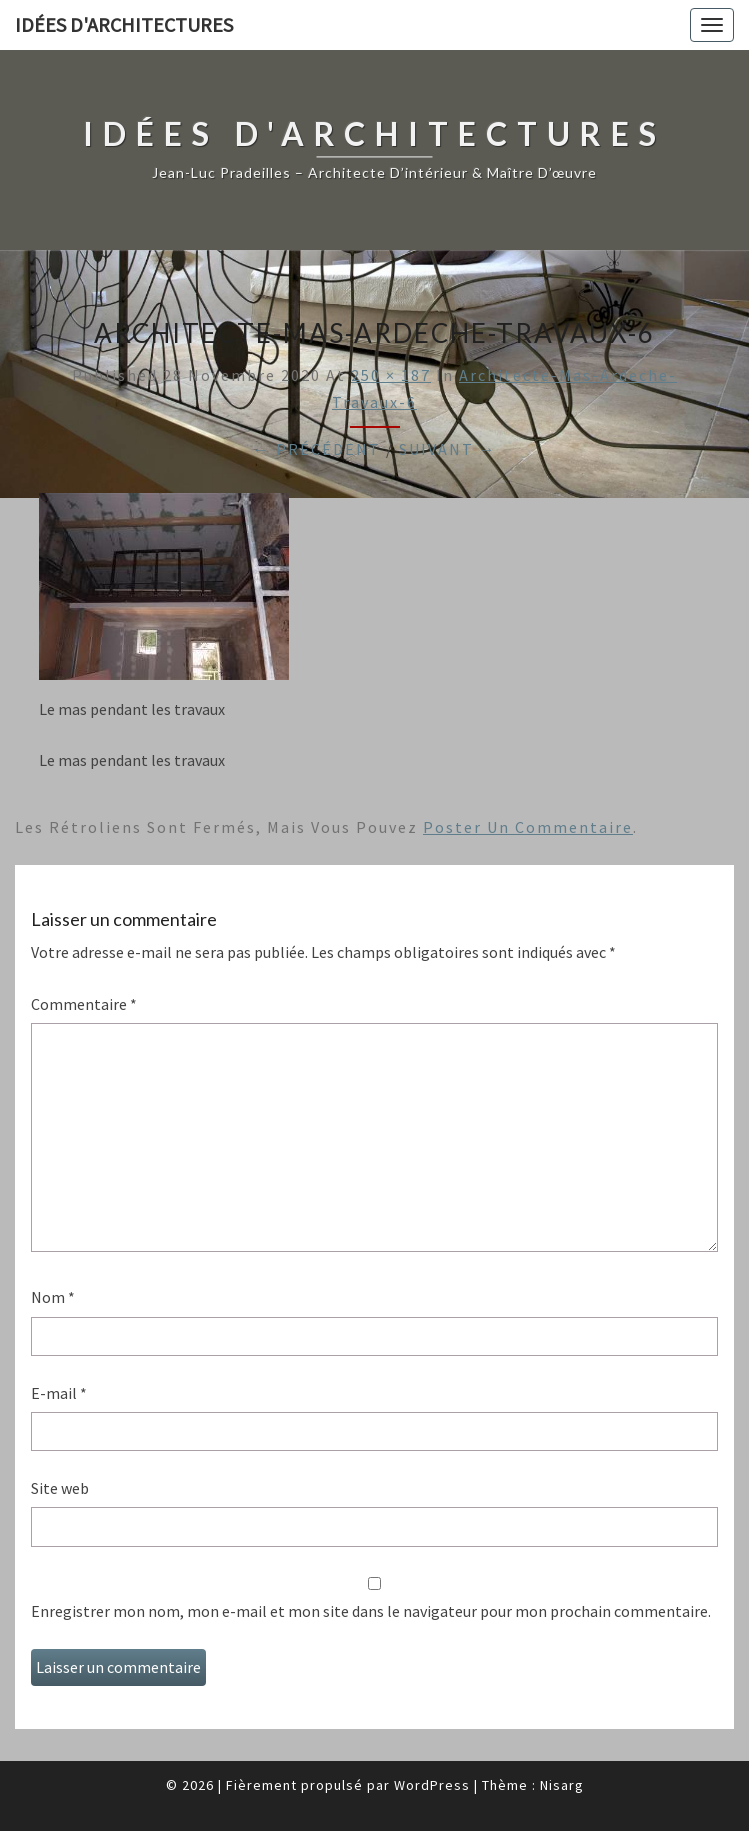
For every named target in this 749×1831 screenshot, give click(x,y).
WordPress (432, 1785)
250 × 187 (391, 375)
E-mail (59, 1393)
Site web (60, 1488)
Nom (53, 1297)
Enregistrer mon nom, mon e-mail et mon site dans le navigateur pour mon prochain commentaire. (371, 1611)
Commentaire (84, 1004)
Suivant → (448, 449)
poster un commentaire (528, 827)
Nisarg (562, 1785)
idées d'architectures (124, 24)
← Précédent (317, 449)
